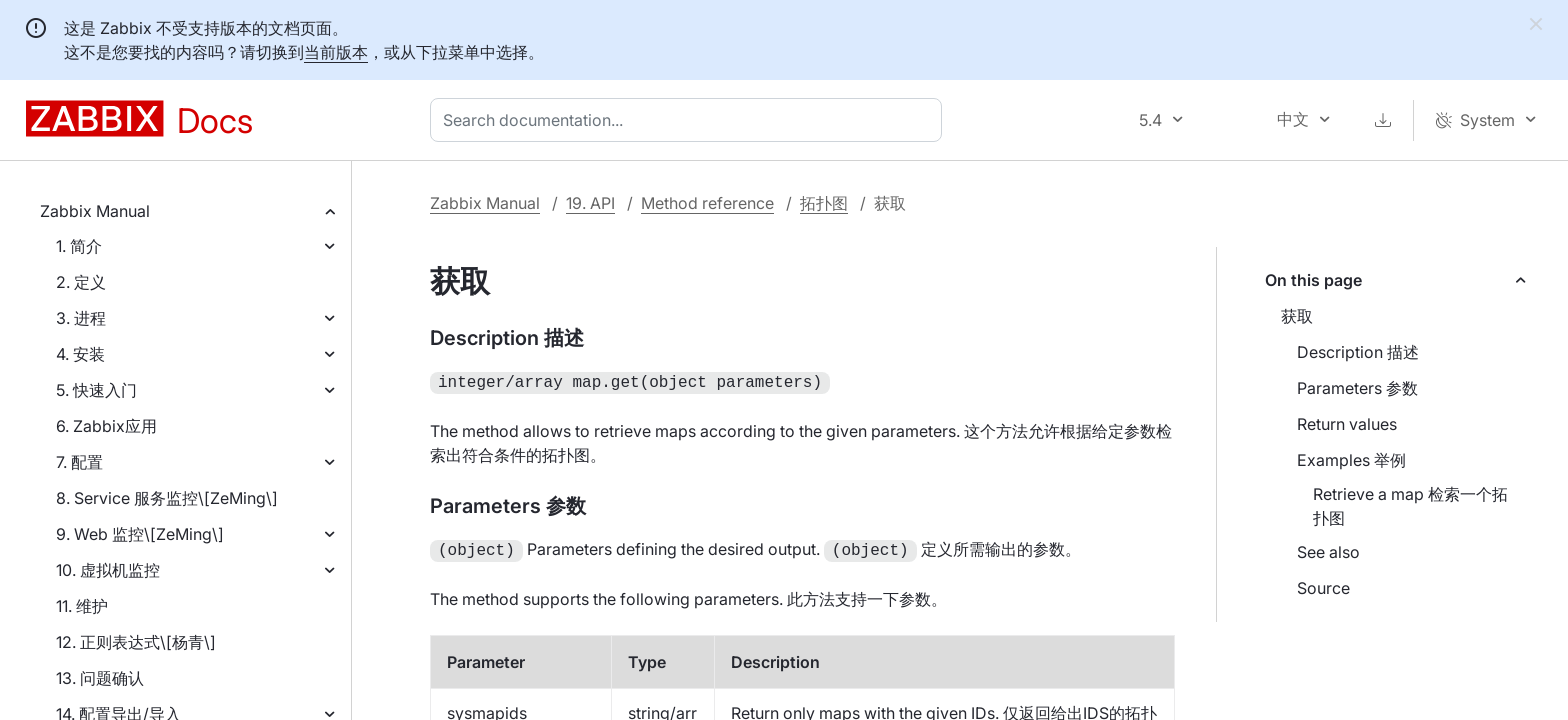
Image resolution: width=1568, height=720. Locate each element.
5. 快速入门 (96, 390)
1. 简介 (79, 246)
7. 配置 (79, 462)
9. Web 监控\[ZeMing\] (140, 534)
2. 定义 (81, 282)
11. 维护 (82, 606)
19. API (590, 203)
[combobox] (690, 120)
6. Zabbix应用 (106, 426)
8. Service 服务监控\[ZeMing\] (167, 498)
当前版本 (336, 52)
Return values (1347, 424)
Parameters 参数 (1357, 388)
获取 (1297, 316)
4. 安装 (80, 354)
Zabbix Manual (95, 211)
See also (1328, 552)
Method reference (707, 203)
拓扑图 (824, 203)
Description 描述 (1358, 352)
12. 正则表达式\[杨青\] (136, 642)
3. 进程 (81, 318)
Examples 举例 (1351, 460)
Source (1323, 588)
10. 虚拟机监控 (108, 570)
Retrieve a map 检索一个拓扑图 (1410, 506)
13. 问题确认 (100, 678)
